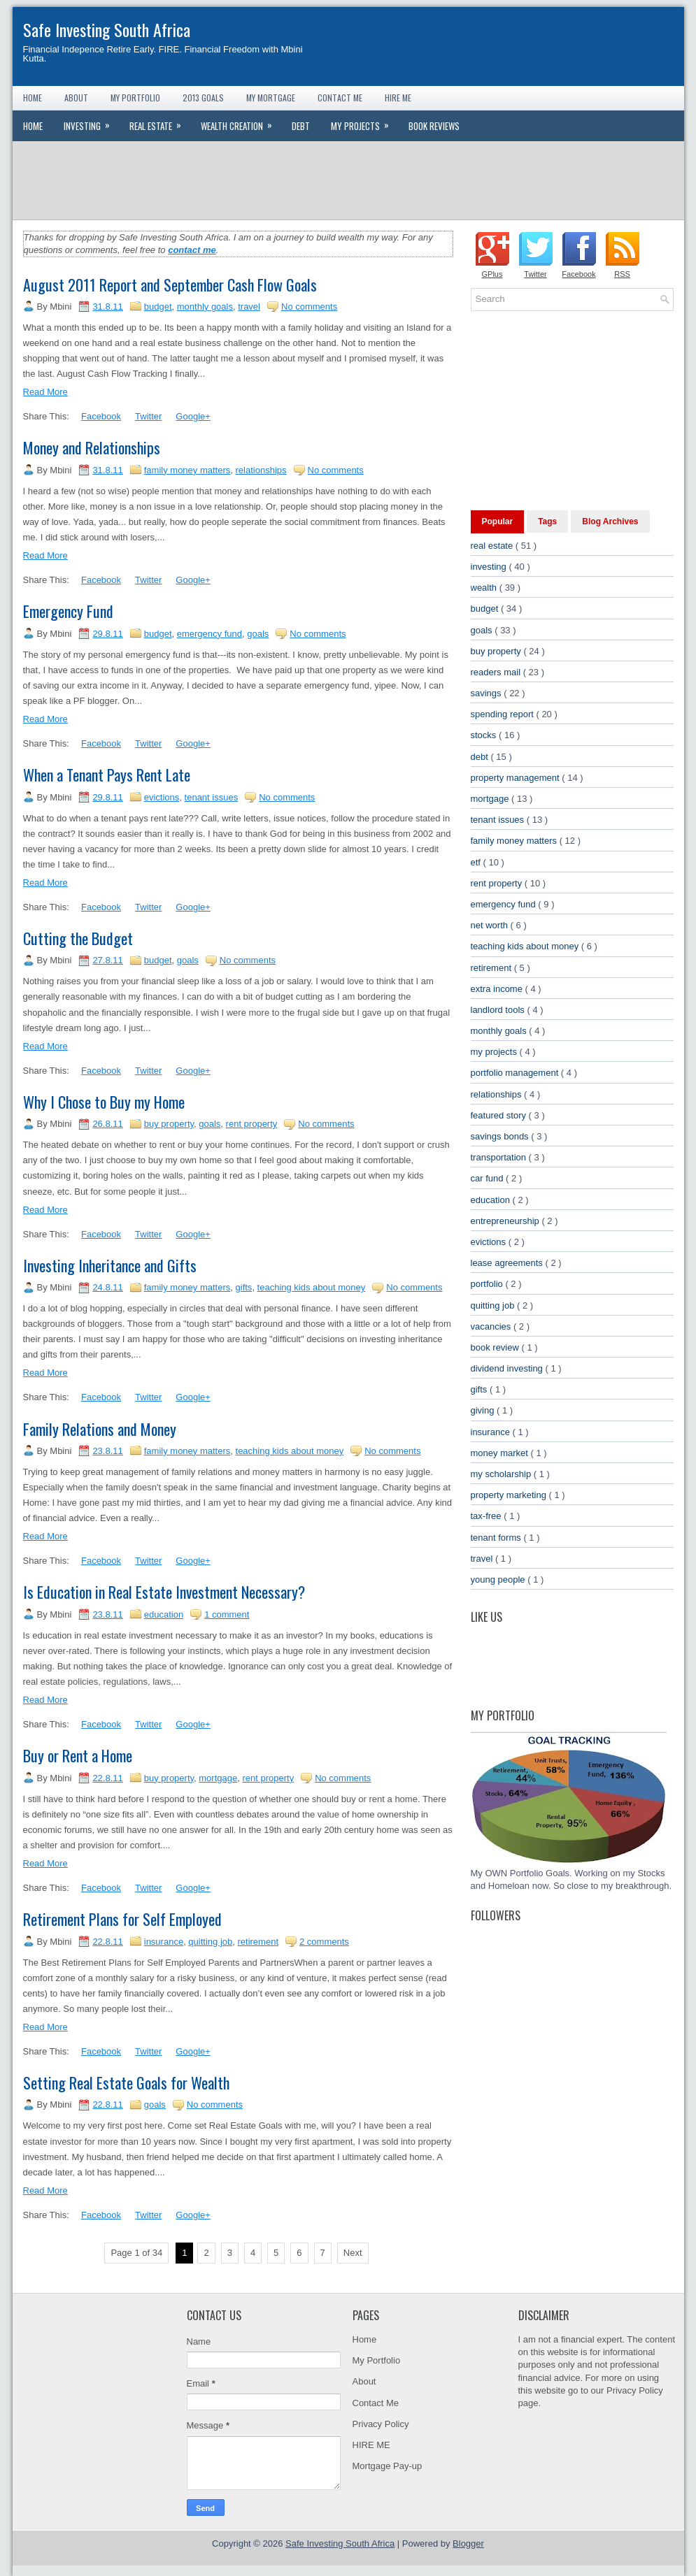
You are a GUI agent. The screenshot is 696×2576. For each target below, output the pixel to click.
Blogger (468, 2543)
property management (516, 777)
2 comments (324, 1941)
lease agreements (508, 1263)
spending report (504, 714)
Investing (91, 121)
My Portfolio (135, 97)
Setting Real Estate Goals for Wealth (126, 2082)
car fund (488, 1178)
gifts (244, 1287)
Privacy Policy (381, 2424)
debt (481, 756)
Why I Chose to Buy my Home (104, 1102)
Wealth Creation (241, 121)
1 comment (226, 1614)
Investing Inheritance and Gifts (110, 1265)
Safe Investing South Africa (106, 29)
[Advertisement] (348, 179)
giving (484, 1410)
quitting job (210, 1941)
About (76, 97)
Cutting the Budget (78, 938)
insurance (163, 1941)
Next (352, 2252)
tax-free (487, 1516)
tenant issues (212, 797)
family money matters (187, 470)
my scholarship (502, 1474)
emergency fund (209, 633)
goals (258, 633)
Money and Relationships (91, 447)
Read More (45, 392)
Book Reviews (434, 126)
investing (490, 566)
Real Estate (159, 121)
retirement (257, 1941)
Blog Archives (610, 521)
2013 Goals (203, 97)
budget (158, 306)
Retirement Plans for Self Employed (122, 1919)
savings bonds (501, 1136)
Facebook (101, 416)
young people (499, 1579)
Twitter (148, 416)
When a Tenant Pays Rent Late (106, 774)
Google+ (193, 416)
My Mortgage (270, 97)
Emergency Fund (68, 611)
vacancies (492, 1326)
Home (32, 97)
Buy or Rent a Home (77, 1755)
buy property (169, 1123)
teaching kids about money (311, 1287)
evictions (162, 797)
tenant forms (497, 1537)
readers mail (497, 672)
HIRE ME (371, 2445)
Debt (301, 126)
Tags (547, 521)
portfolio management (516, 1072)
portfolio (488, 1284)
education (163, 1614)
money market (501, 1453)
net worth (491, 925)
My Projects (364, 121)
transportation (500, 1157)
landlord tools (499, 1010)
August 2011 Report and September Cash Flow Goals (170, 284)
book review (496, 1347)
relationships (261, 470)
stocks (485, 735)
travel (249, 306)
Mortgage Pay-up (387, 2466)
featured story (500, 1115)
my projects (495, 1051)
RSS (622, 274)
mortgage (218, 1778)
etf (477, 862)
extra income (498, 989)
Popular (497, 521)
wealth (485, 587)
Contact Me (340, 97)
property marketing (510, 1495)
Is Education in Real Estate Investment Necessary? (164, 1592)
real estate (493, 545)
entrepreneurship (506, 1221)
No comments (309, 306)
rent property (252, 1123)
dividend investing (508, 1368)
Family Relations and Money (99, 1429)
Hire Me (398, 97)
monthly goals (205, 306)
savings (487, 693)
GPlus (492, 274)
